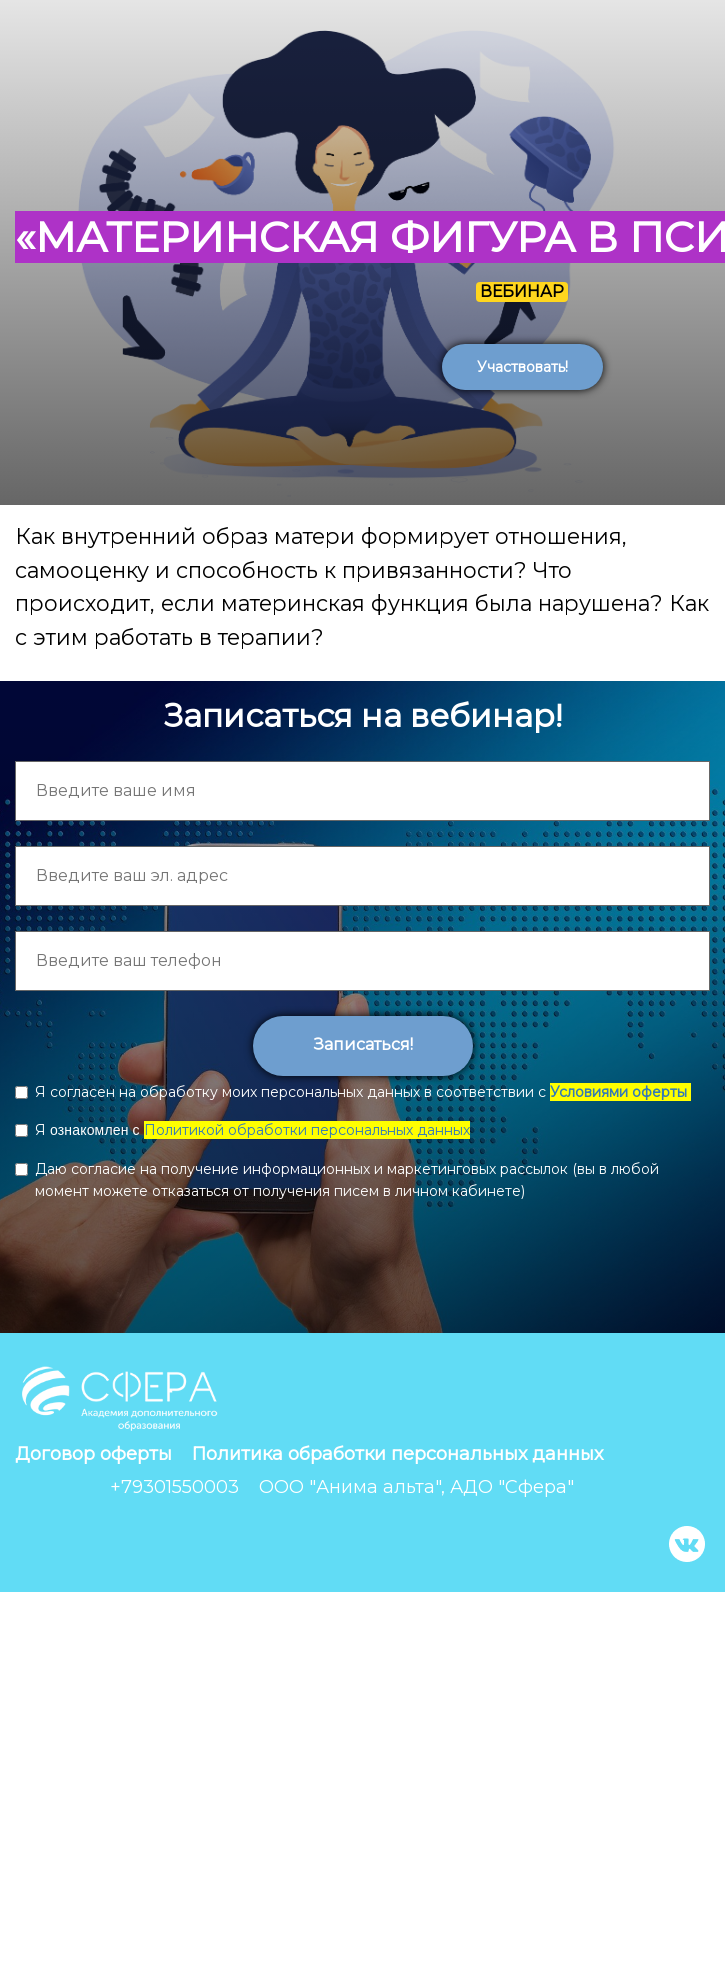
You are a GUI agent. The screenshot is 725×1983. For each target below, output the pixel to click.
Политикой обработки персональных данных (307, 1130)
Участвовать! (522, 367)
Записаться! (363, 1044)
